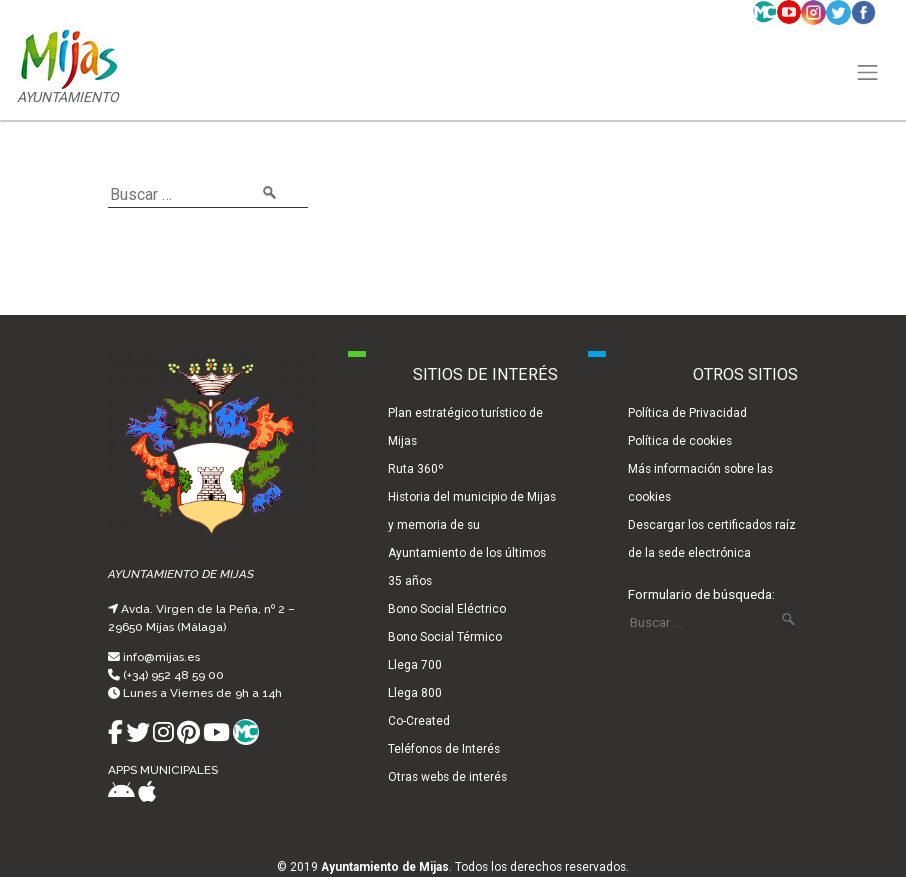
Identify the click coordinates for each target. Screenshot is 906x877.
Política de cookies (680, 441)
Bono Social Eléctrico (447, 609)
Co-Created (419, 721)
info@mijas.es (161, 657)
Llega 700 (415, 665)
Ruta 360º (416, 469)
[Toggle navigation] (868, 73)
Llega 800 (415, 693)
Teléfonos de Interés (444, 749)
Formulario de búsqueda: (701, 594)
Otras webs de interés (447, 777)
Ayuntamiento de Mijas (385, 867)
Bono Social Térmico (445, 637)
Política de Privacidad (687, 413)
